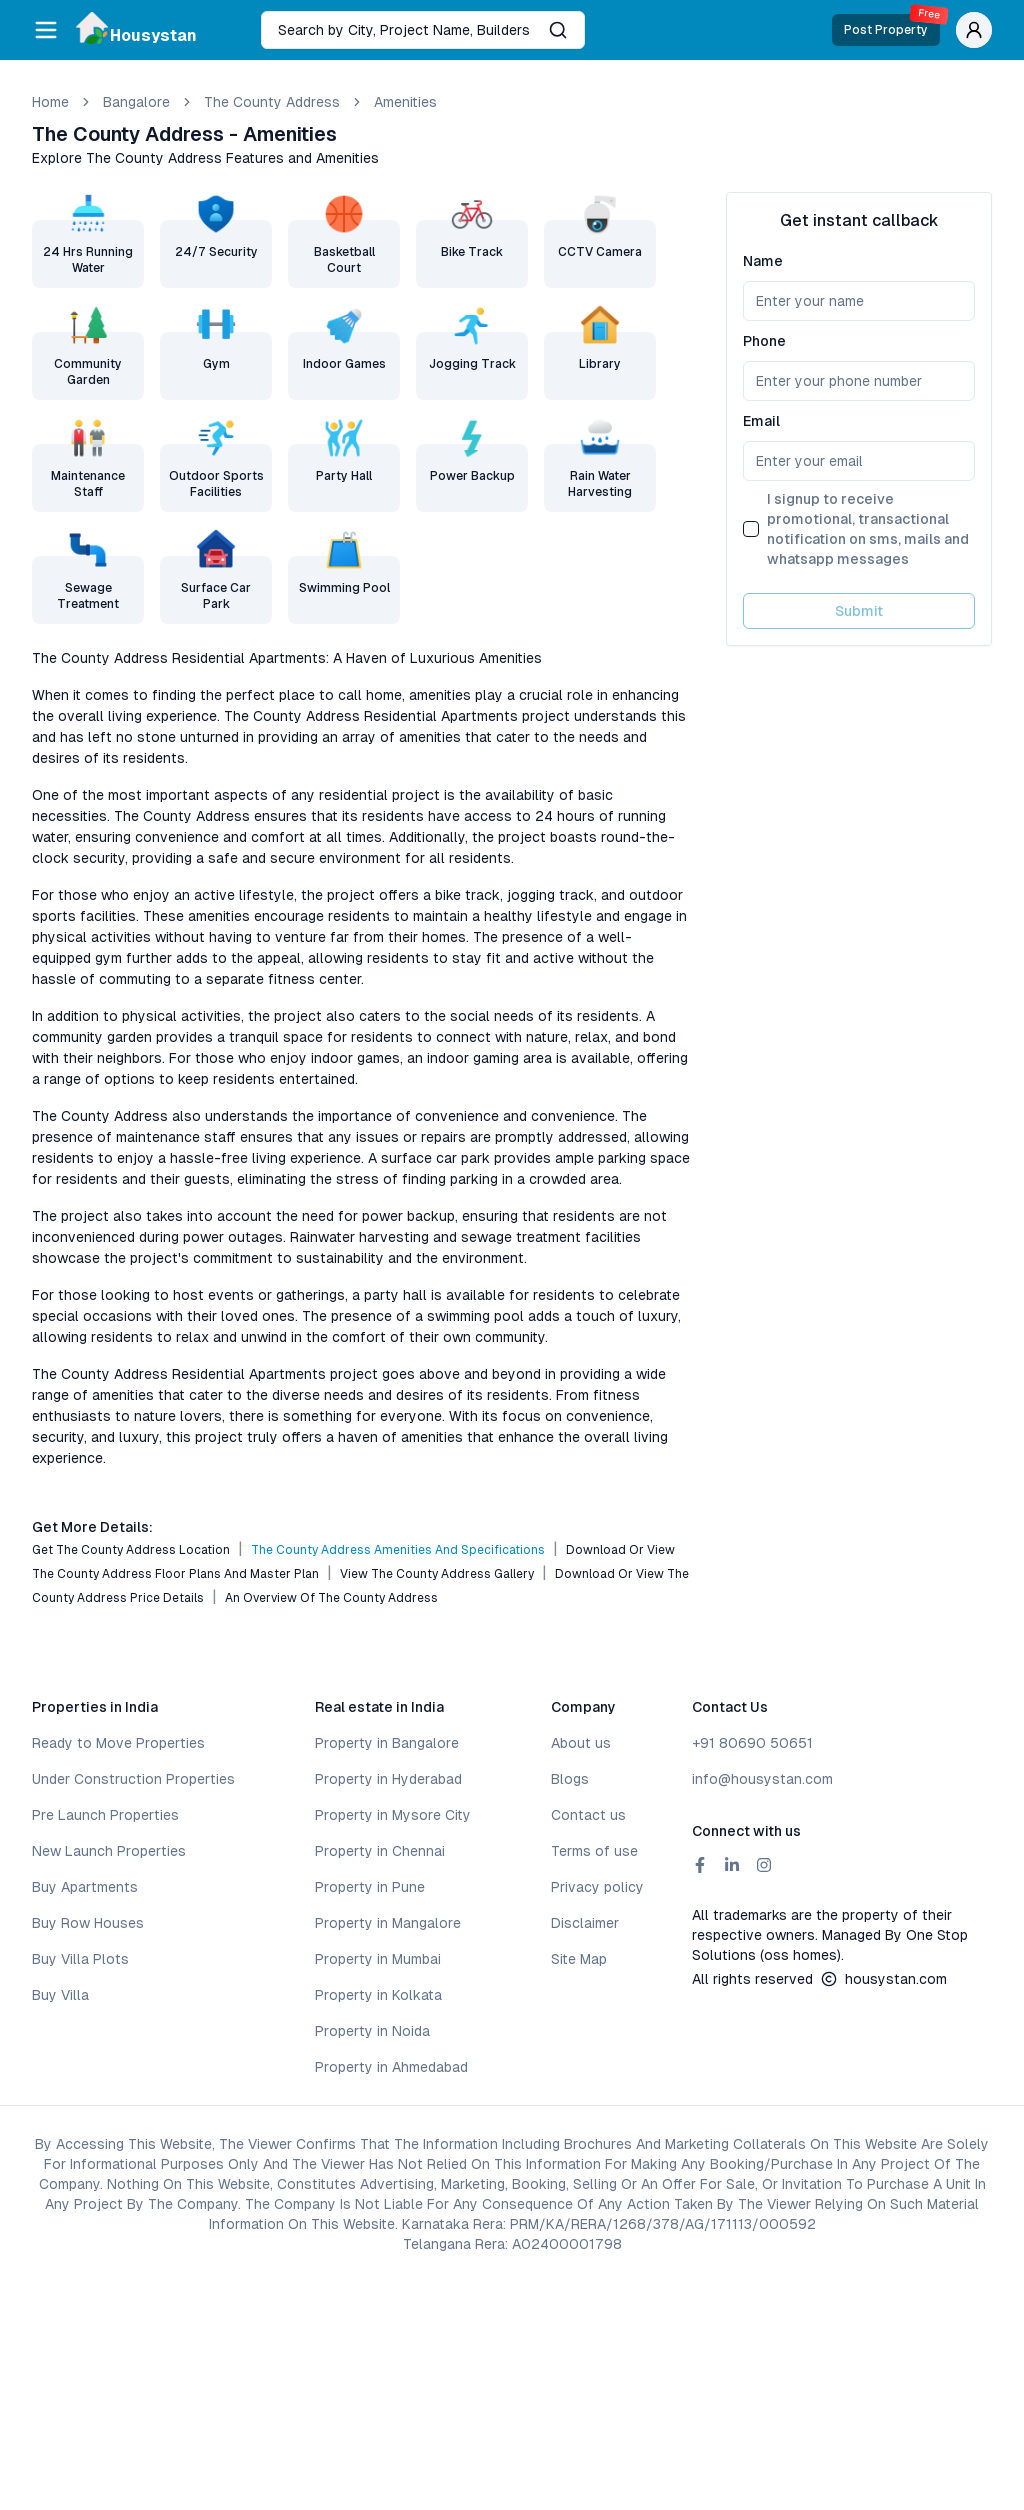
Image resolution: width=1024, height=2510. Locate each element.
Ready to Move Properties (118, 1743)
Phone (764, 341)
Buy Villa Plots (80, 1959)
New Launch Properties (109, 1851)
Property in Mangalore (388, 1923)
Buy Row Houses (88, 1923)
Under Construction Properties (133, 1779)
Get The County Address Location (131, 1550)
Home (50, 102)
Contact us (588, 1815)
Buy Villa (60, 1995)
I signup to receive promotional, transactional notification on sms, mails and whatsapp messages (868, 529)
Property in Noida (372, 2031)
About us (581, 1743)
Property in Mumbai (378, 1959)
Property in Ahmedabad (391, 2067)
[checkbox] (751, 529)
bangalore (136, 102)
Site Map (579, 1959)
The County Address (272, 102)
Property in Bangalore (387, 1743)
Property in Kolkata (378, 1995)
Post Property (892, 25)
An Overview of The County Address (331, 1598)
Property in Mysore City (393, 1815)
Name (763, 261)
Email (761, 421)
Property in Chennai (380, 1851)
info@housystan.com (762, 1779)
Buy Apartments (85, 1887)
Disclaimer (585, 1923)
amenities (405, 102)
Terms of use (594, 1851)
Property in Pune (370, 1887)
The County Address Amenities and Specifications (398, 1550)
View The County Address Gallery (437, 1574)
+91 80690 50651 (752, 1743)
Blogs (570, 1779)
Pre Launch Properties (105, 1815)
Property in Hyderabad (388, 1779)
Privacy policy (597, 1887)
